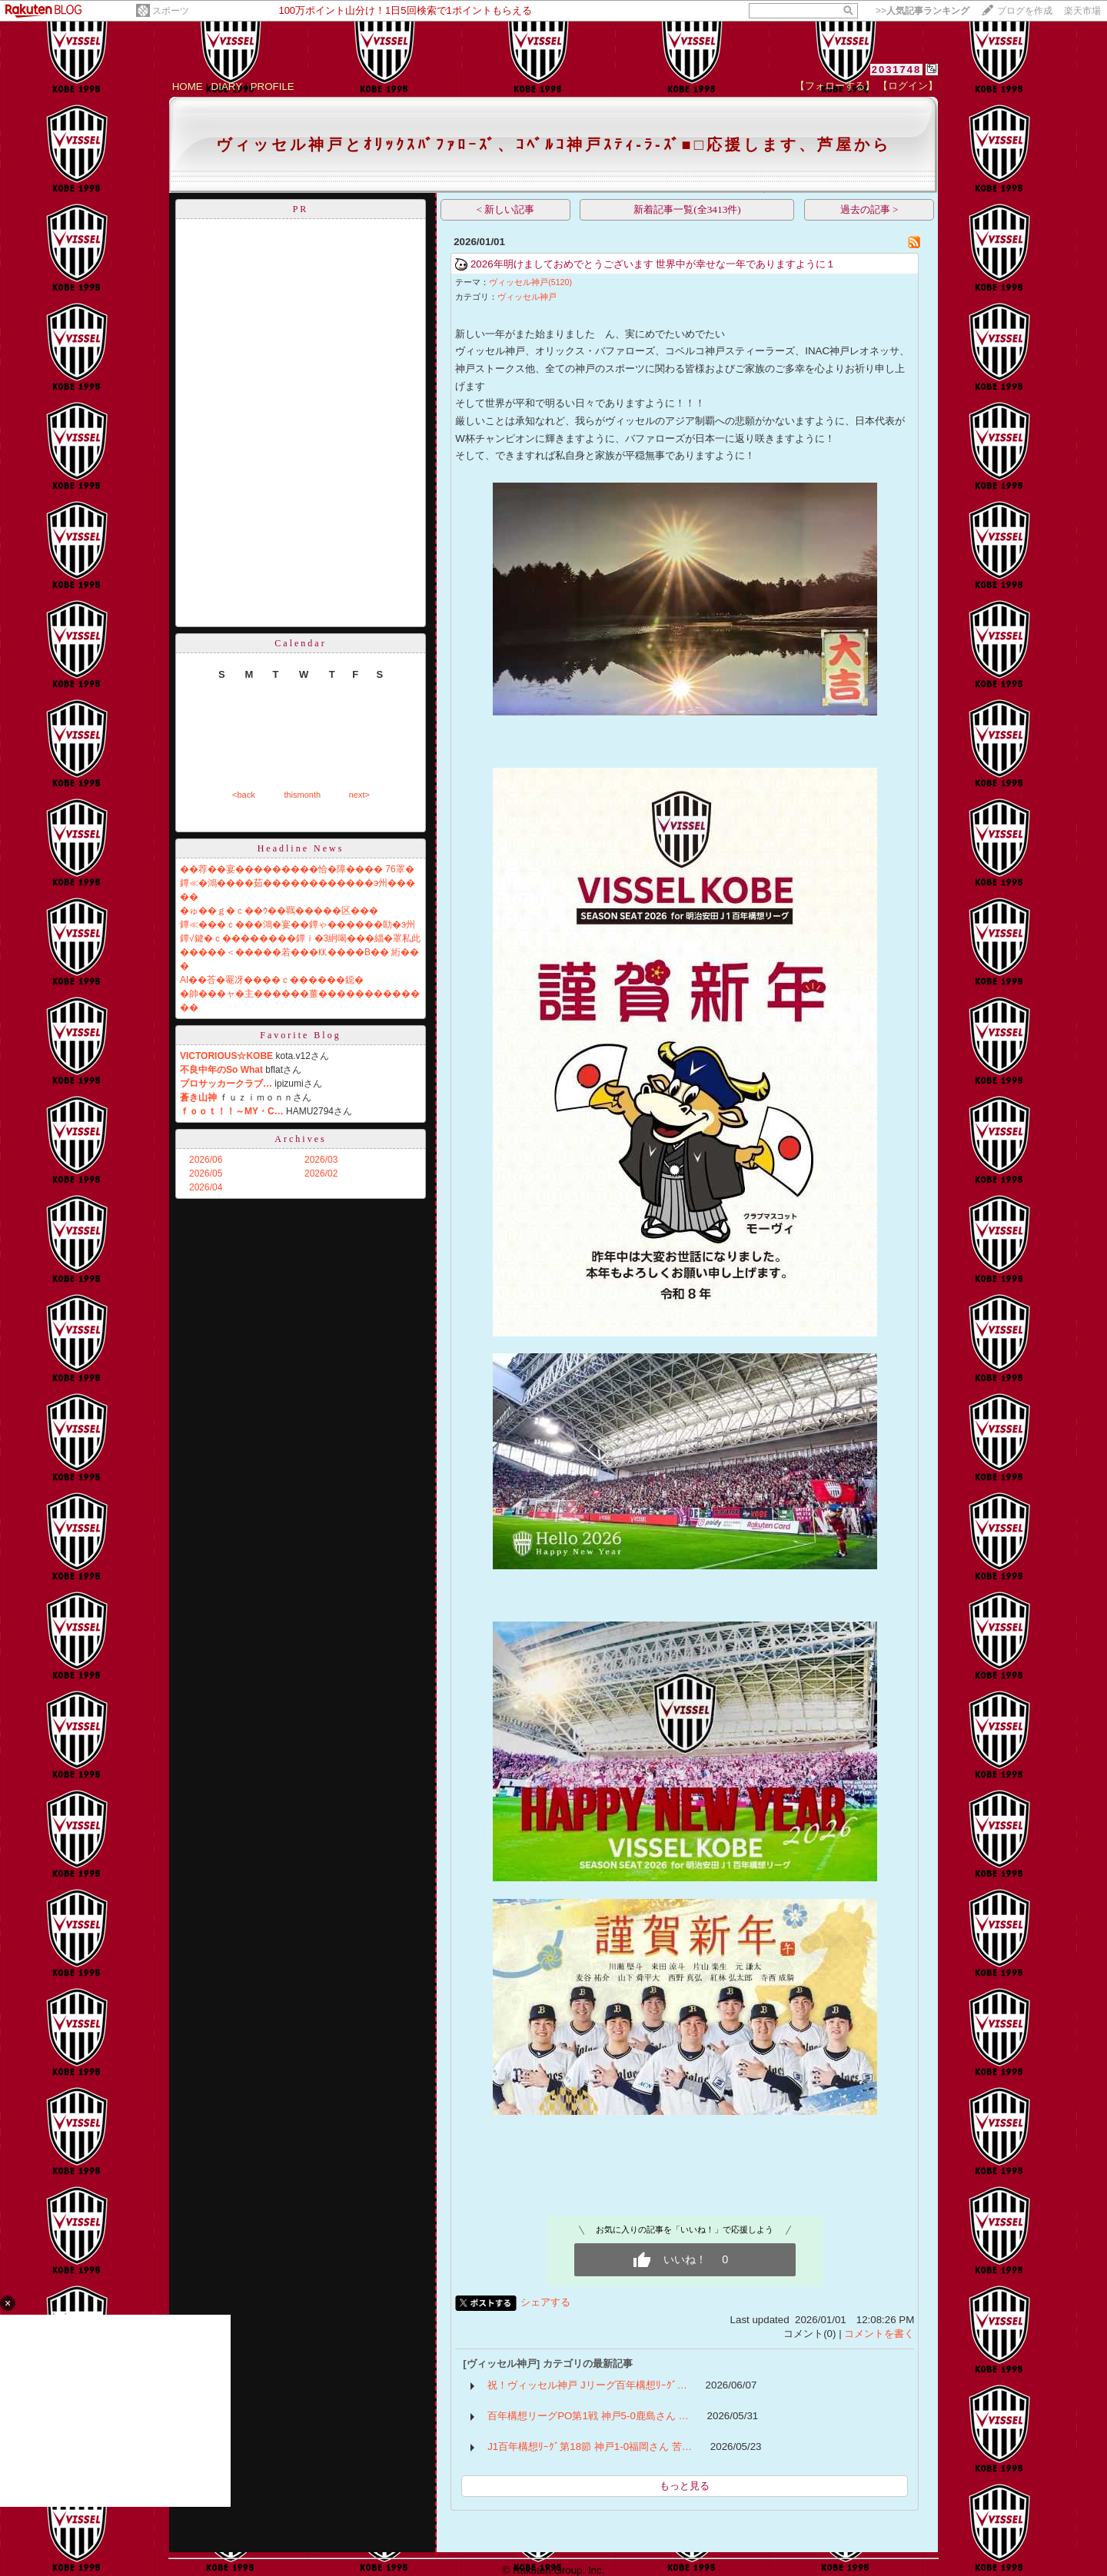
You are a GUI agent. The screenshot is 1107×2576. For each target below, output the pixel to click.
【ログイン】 (908, 85)
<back (243, 794)
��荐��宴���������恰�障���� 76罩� (297, 869)
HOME (187, 86)
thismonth (302, 794)
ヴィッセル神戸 (527, 296)
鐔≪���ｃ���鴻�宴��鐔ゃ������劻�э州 (297, 924)
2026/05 (205, 1173)
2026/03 (320, 1159)
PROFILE (272, 86)
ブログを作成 (1024, 10)
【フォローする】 (835, 85)
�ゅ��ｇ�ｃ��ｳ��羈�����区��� (279, 910)
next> (359, 794)
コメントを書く (879, 2333)
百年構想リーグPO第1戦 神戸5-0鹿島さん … (588, 2416)
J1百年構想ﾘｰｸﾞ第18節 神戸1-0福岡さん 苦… (589, 2446)
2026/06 (205, 1159)
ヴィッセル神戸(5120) (530, 282)
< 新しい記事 (506, 209)
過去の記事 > (869, 209)
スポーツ (170, 10)
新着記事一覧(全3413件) (687, 209)
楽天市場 (1082, 10)
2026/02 (320, 1173)
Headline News (301, 848)
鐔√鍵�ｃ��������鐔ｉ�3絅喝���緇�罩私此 (300, 938)
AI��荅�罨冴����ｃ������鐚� (272, 979)
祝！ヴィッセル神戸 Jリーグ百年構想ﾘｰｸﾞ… (587, 2385)
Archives (300, 1139)
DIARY (226, 86)
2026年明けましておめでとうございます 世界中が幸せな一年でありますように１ (653, 264)
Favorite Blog (300, 1035)
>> (922, 10)
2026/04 (205, 1187)
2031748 (897, 69)
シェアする (545, 2302)
